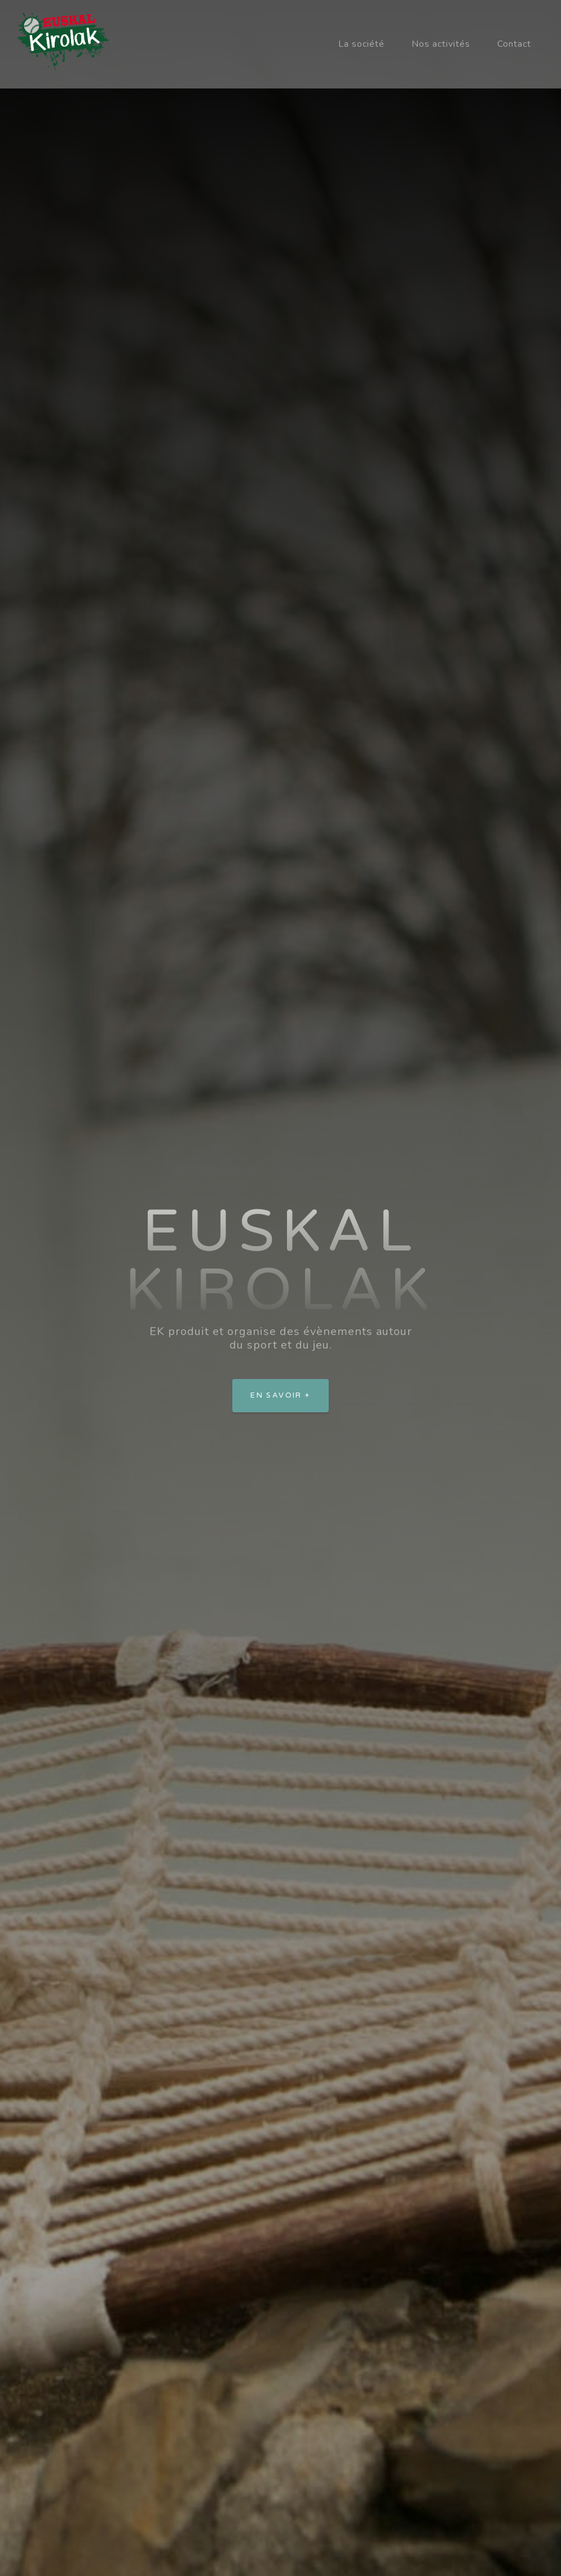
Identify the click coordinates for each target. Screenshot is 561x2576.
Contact (514, 44)
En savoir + (280, 1395)
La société (361, 44)
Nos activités (441, 44)
